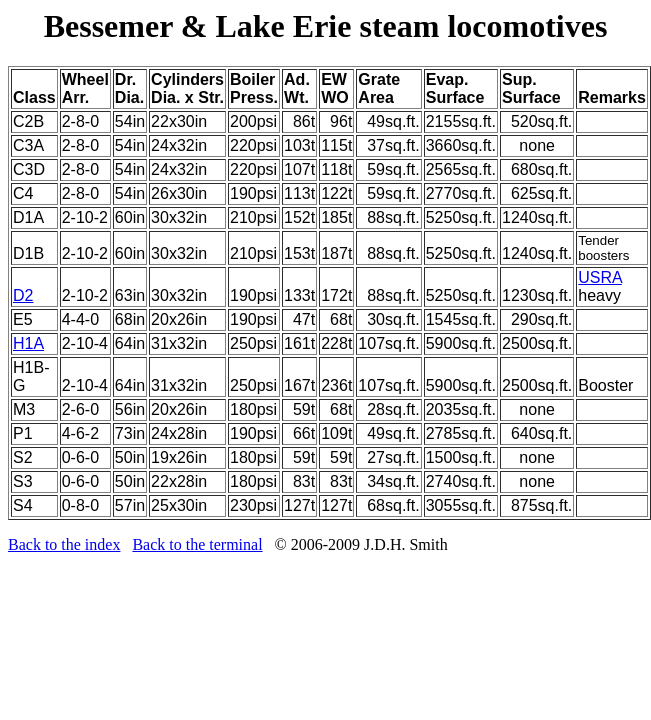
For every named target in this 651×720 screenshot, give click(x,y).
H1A (28, 343)
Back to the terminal (197, 544)
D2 (23, 295)
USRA (600, 277)
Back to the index (64, 544)
